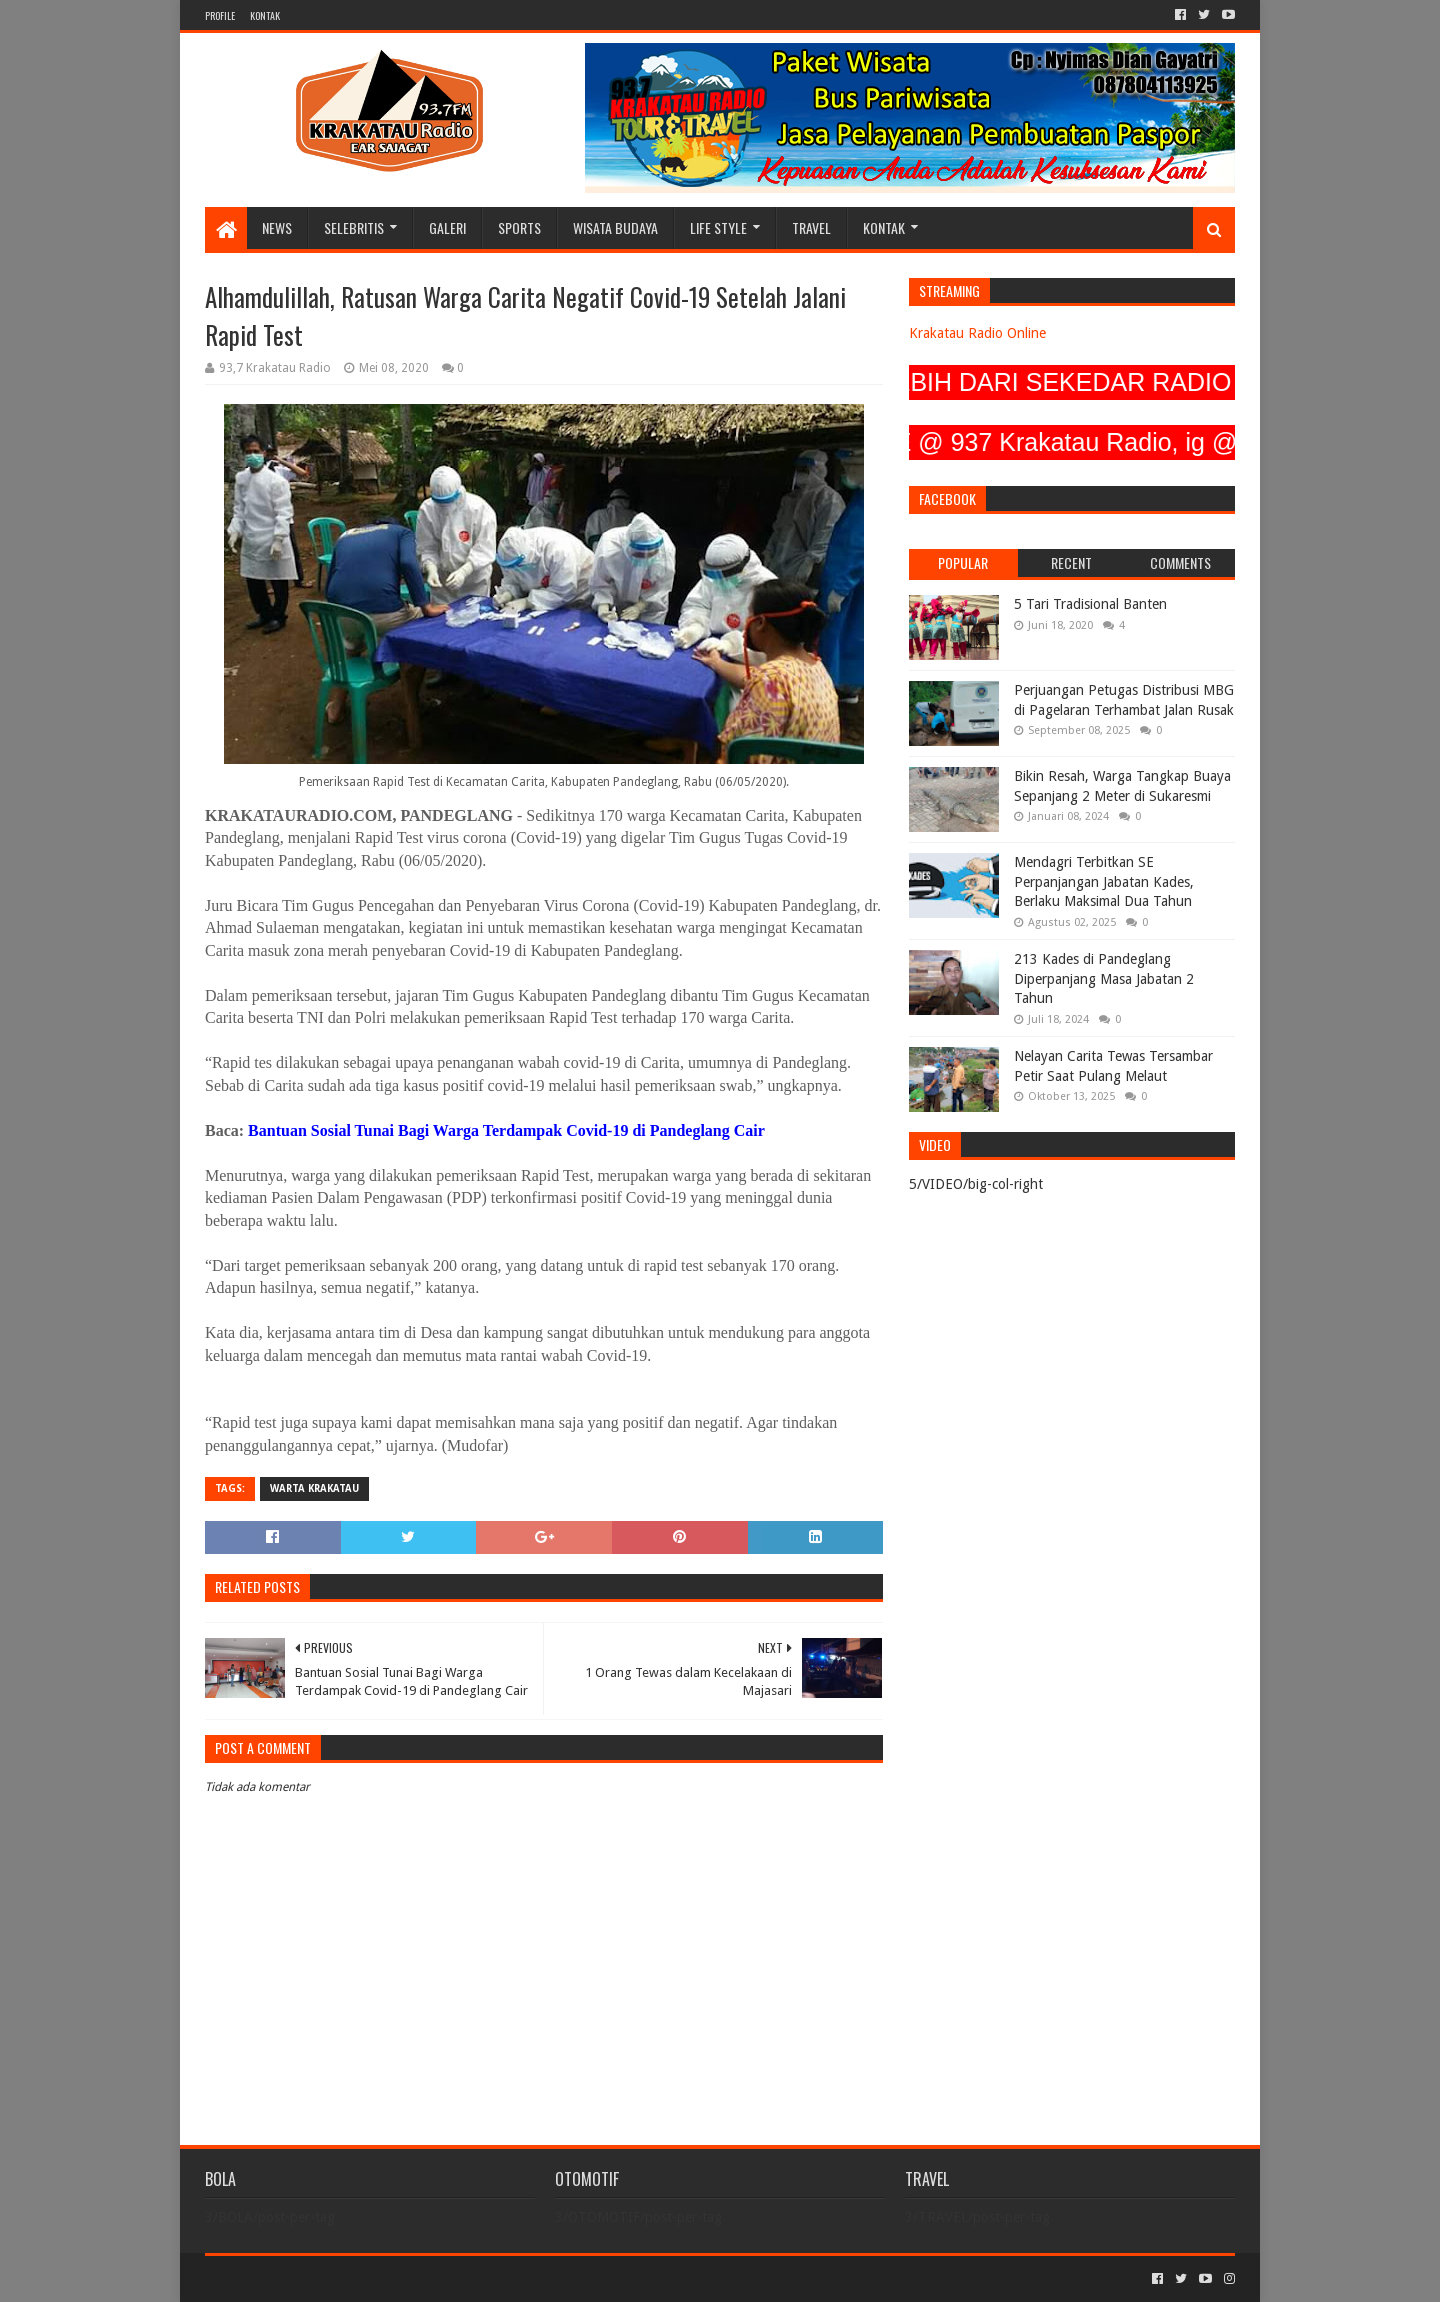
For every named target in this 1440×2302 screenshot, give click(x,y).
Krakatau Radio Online (977, 333)
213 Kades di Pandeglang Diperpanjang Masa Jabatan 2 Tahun (1104, 978)
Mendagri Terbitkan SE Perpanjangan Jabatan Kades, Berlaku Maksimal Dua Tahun (1104, 881)
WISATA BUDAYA (615, 227)
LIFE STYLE (718, 227)
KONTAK (265, 15)
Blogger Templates (431, 2278)
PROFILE (220, 15)
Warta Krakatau (314, 1488)
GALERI (447, 227)
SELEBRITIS (354, 227)
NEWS (277, 227)
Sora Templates (316, 2278)
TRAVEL (811, 227)
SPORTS (519, 227)
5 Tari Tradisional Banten (1090, 604)
